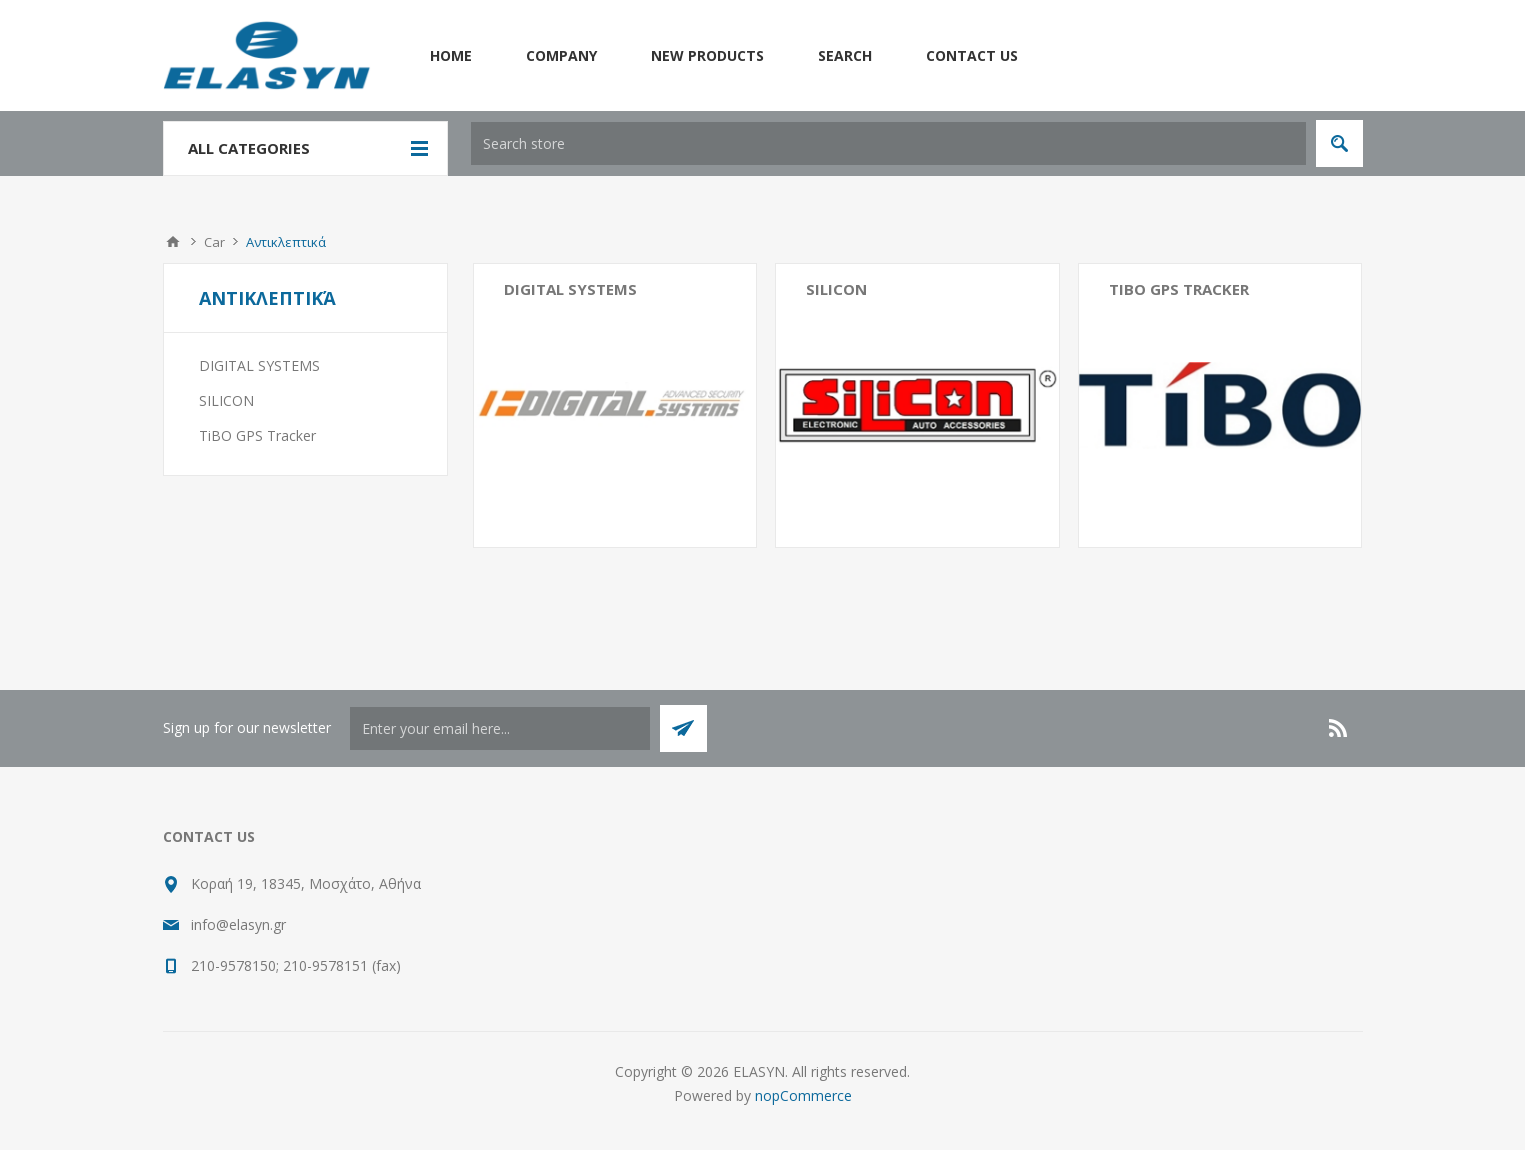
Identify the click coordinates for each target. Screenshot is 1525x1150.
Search (845, 55)
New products (707, 55)
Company (561, 55)
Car (214, 242)
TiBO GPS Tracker (1179, 289)
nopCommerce (803, 1095)
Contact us (972, 55)
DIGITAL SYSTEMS (570, 289)
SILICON (836, 289)
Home (451, 55)
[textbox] (888, 143)
